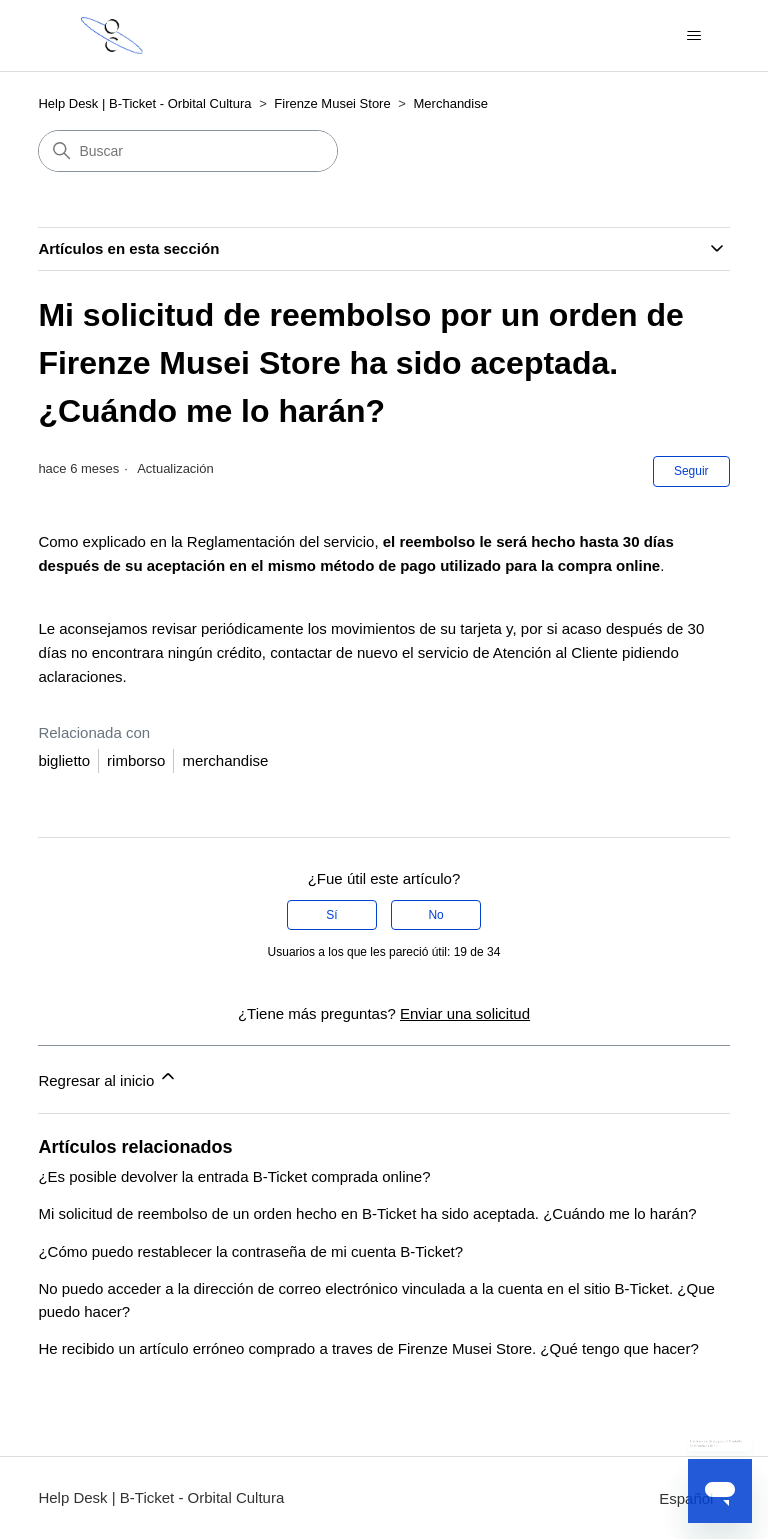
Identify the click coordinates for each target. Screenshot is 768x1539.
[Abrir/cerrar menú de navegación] (694, 36)
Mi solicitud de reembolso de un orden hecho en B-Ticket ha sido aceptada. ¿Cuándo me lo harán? (367, 1213)
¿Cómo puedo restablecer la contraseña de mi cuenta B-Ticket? (250, 1251)
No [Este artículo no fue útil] (435, 915)
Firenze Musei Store (332, 103)
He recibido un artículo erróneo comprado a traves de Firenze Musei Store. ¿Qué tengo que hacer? (368, 1348)
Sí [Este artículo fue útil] (331, 915)
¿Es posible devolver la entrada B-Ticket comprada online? (234, 1176)
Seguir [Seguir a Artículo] (691, 471)
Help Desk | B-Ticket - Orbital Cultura (144, 103)
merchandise (225, 760)
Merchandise (451, 103)
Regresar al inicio (108, 1077)
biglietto (64, 760)
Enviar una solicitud (465, 1013)
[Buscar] (188, 151)
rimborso (136, 760)
